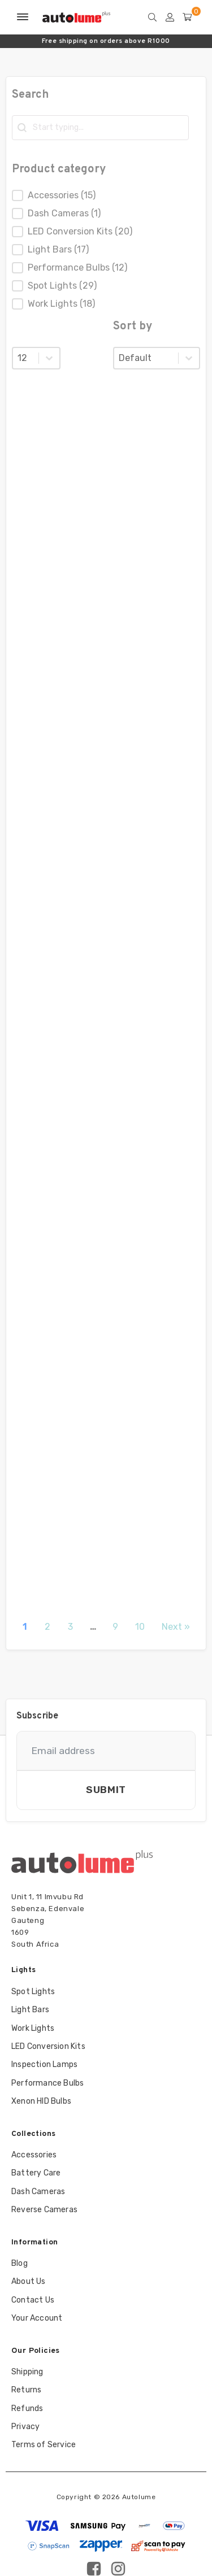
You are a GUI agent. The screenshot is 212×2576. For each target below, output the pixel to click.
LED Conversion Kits (48, 2046)
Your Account (36, 2318)
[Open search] (155, 17)
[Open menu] (22, 17)
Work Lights (32, 2028)
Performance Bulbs (47, 2083)
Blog (19, 2263)
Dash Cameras (38, 2191)
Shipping (27, 2372)
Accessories (34, 2155)
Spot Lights (33, 1991)
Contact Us (32, 2300)
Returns (26, 2390)
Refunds (27, 2408)
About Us (28, 2281)
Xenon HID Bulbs (41, 2101)
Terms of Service (43, 2444)
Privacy (25, 2426)
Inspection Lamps (44, 2064)
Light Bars (30, 2009)
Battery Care (35, 2173)
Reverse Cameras (44, 2209)
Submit (106, 1789)
